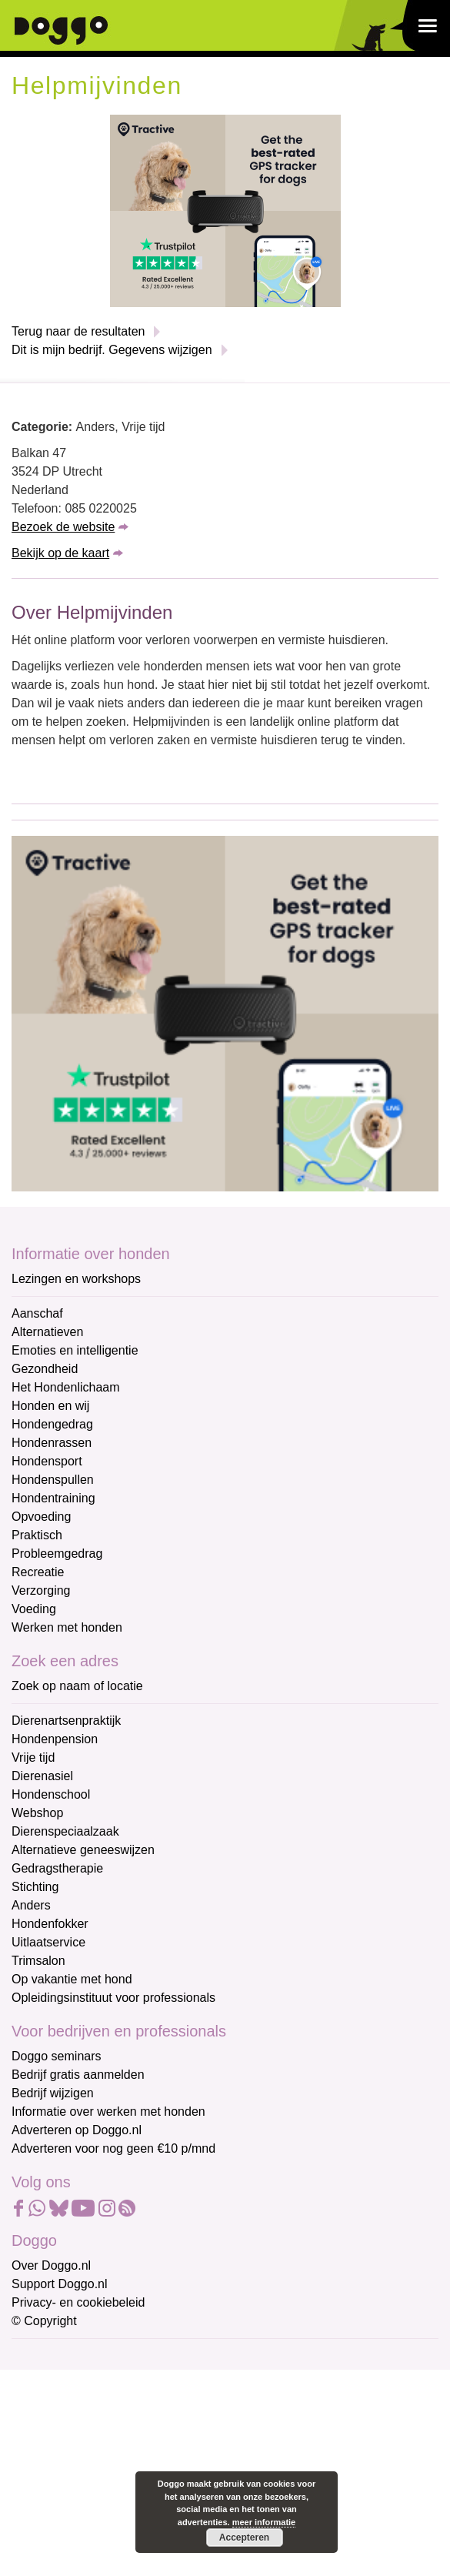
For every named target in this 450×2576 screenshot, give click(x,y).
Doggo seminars (57, 2056)
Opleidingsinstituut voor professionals (113, 1997)
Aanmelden (121, 2523)
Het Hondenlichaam (66, 1387)
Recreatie (38, 1572)
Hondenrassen (52, 1442)
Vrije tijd (33, 1757)
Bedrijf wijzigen (53, 2093)
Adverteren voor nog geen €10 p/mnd (113, 2148)
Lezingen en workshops (76, 1278)
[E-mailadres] (121, 2381)
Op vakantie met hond (72, 1979)
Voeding (34, 1608)
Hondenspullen (53, 1479)
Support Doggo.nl (60, 2283)
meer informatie (264, 2522)
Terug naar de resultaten (78, 331)
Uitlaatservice (48, 1942)
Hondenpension (55, 1739)
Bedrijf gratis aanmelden (78, 2074)
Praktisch (37, 1535)
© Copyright (44, 2320)
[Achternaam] (121, 2483)
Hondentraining (53, 1498)
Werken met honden (67, 1627)
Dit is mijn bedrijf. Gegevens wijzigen (112, 349)
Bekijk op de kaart (60, 553)
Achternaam (45, 2459)
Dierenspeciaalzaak (65, 1831)
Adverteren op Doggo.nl (77, 2130)
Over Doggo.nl (51, 2265)
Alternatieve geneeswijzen (83, 1849)
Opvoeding (41, 1516)
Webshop (37, 1812)
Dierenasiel (42, 1775)
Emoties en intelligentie (75, 1350)
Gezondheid (45, 1368)
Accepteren (244, 2537)
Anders (31, 1905)
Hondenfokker (50, 1923)
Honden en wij (50, 1405)
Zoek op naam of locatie (77, 1685)
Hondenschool (51, 1794)
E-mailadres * (50, 2357)
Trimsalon (38, 1960)
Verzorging (41, 1590)
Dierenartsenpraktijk (66, 1720)
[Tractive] (225, 209)
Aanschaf (37, 1313)
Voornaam (41, 2408)
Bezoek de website (63, 526)
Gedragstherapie (57, 1868)
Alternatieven (47, 1331)
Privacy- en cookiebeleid (78, 2302)
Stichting (35, 1886)
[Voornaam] (121, 2432)
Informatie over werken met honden (108, 2111)
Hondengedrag (52, 1424)
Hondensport (47, 1461)
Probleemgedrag (57, 1553)
